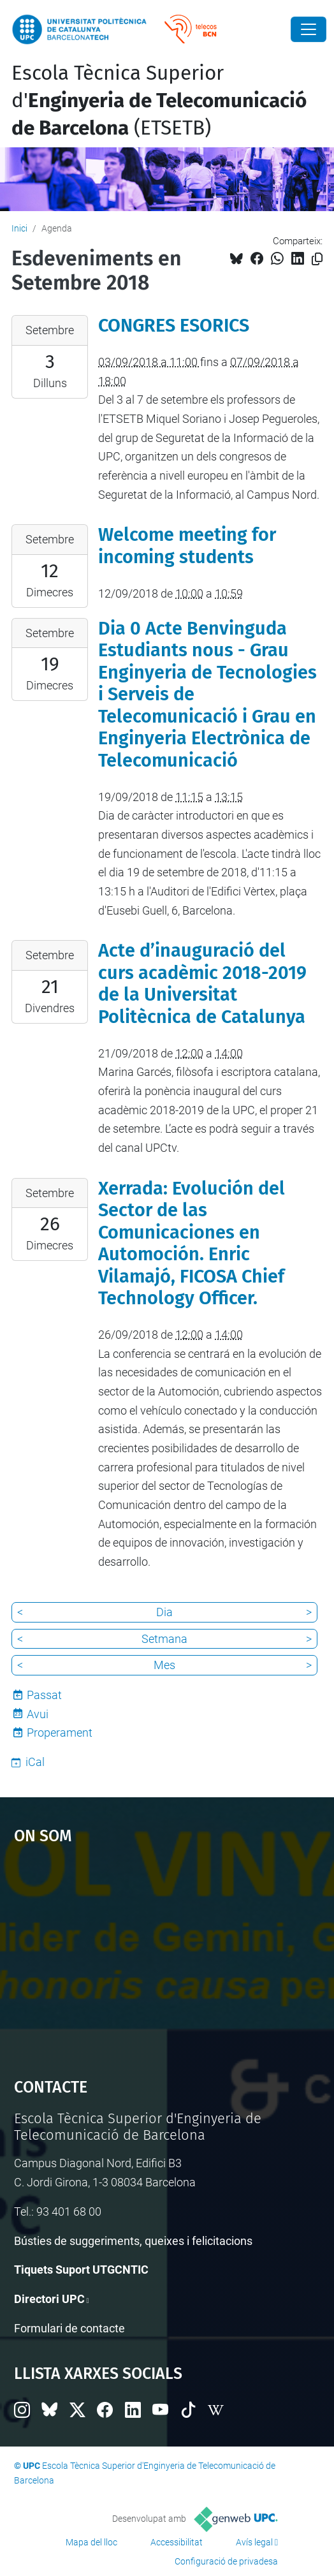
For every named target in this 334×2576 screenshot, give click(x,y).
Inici (19, 228)
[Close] (308, 29)
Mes (164, 1665)
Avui (37, 1714)
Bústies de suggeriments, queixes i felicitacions (133, 2241)
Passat (44, 1695)
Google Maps (167, 1954)
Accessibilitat (176, 2542)
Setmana (164, 1638)
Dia (164, 1612)
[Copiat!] (317, 259)
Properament (59, 1732)
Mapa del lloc (91, 2542)
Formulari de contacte (69, 2328)
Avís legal (254, 2542)
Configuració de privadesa (226, 2561)
